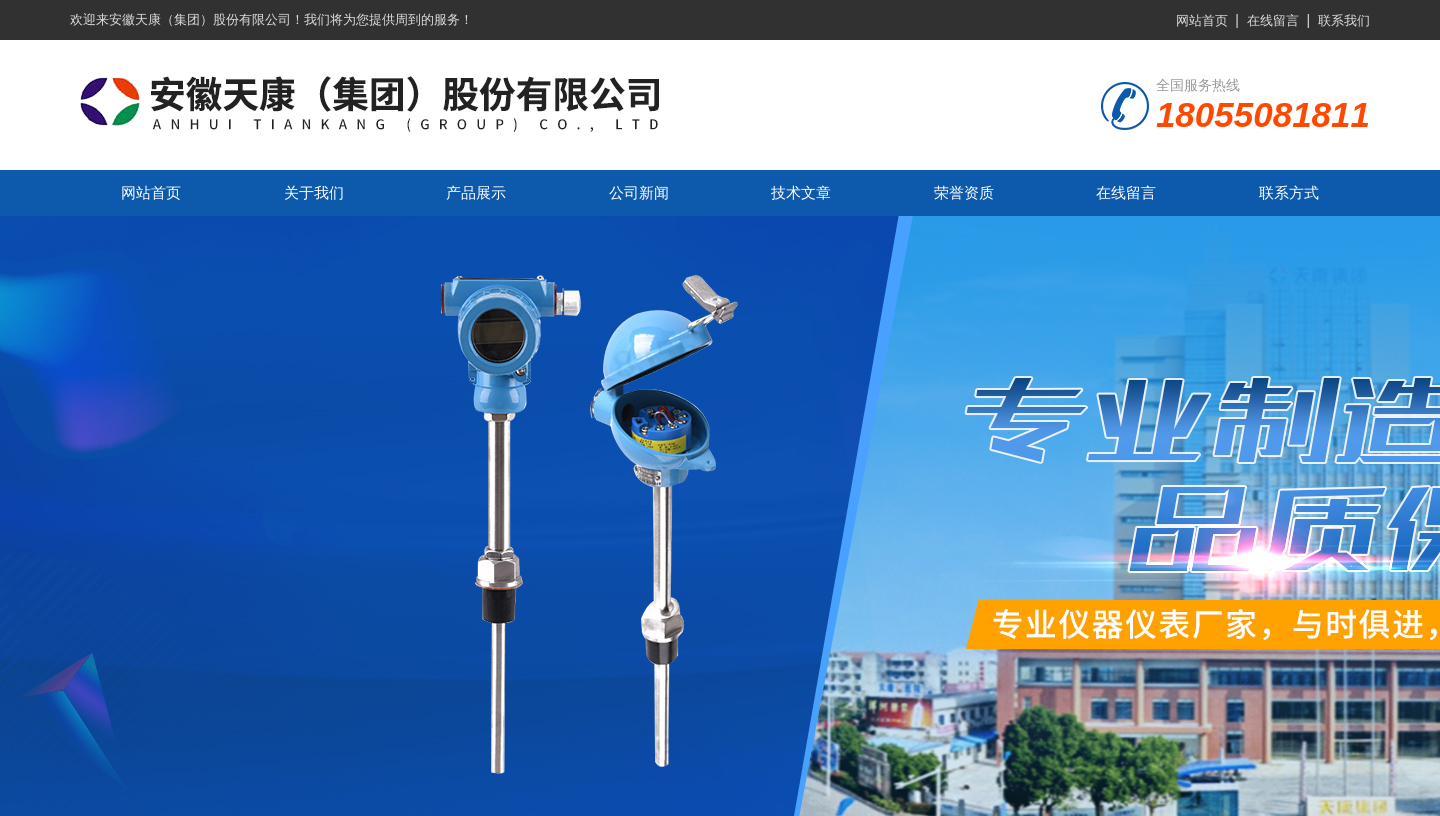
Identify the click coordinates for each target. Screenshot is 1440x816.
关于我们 (314, 192)
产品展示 (476, 192)
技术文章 (801, 192)
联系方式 (1289, 192)
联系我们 (1344, 20)
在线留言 (1273, 20)
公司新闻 (639, 192)
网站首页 (1202, 20)
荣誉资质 (964, 192)
